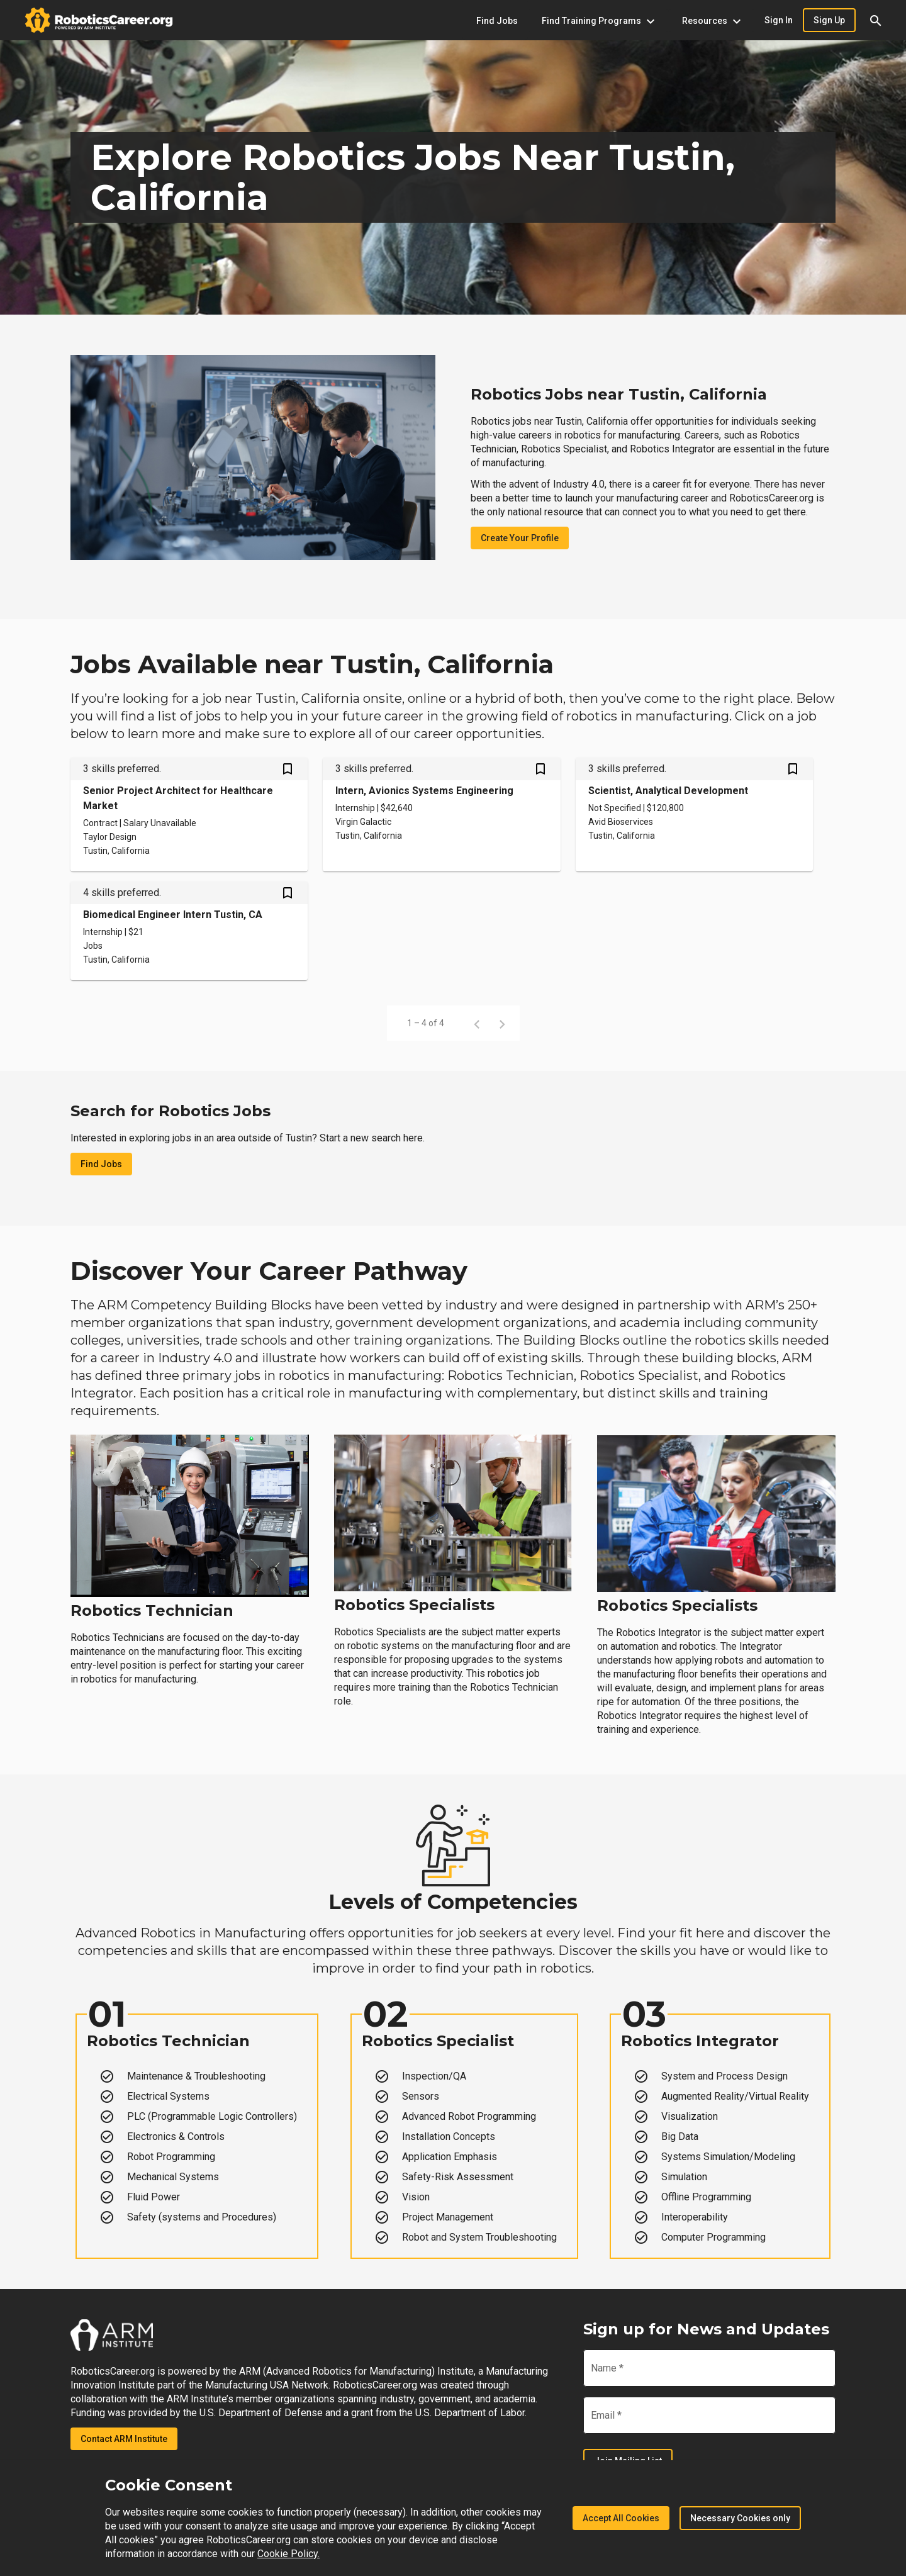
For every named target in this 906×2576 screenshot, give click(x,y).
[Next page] (502, 1023)
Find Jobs (101, 1164)
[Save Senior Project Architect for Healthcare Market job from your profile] (287, 770)
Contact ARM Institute (124, 2439)
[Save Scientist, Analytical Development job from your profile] (792, 770)
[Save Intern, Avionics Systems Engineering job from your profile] (540, 770)
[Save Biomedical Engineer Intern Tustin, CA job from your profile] (287, 894)
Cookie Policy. (288, 2554)
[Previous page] (476, 1023)
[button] (876, 20)
